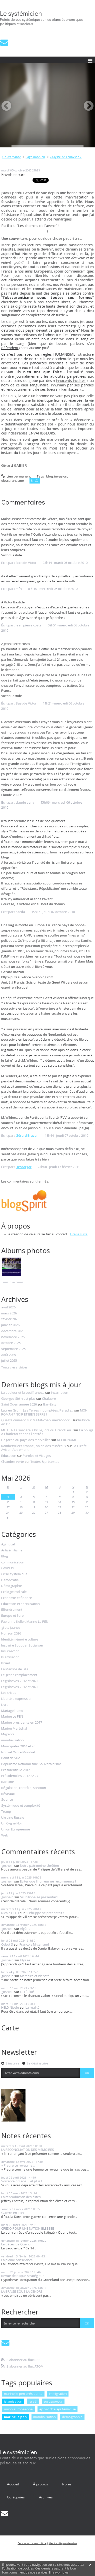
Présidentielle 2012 (15, 1770)
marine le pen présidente (23, 2393)
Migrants (7, 1734)
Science (7, 1800)
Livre (4, 1705)
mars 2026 (9, 1313)
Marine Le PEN (12, 1717)
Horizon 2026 (11, 1633)
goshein (7, 1865)
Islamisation (10, 1657)
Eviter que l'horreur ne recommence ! (48, 1881)
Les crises (8, 1693)
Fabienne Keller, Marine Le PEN (24, 1622)
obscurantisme (12, 480)
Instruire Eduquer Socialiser (22, 1646)
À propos (40, 2484)
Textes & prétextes (44, 1461)
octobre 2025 (11, 1343)
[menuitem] (13, 157)
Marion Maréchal (14, 1729)
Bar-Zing (49, 1404)
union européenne (18, 2409)
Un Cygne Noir (12, 1823)
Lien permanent (16, 476)
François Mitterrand (34, 1944)
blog (49, 476)
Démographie (11, 1586)
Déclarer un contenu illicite (32, 2543)
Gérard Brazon (27, 1135)
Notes (67, 2484)
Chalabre (49, 1398)
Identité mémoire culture (19, 1639)
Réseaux (8, 1794)
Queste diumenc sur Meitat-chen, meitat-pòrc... (36, 1420)
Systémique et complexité (20, 1806)
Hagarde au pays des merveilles (25, 1440)
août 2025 (8, 1355)
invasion (60, 476)
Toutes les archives (14, 1367)
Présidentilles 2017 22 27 (19, 1776)
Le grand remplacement (19, 1675)
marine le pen (15, 2417)
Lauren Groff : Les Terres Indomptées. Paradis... (37, 1410)
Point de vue (10, 1758)
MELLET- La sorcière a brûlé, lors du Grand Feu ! (36, 1430)
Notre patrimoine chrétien (39, 1865)
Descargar (24, 1166)
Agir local (8, 1544)
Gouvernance (11, 157)
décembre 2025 (12, 1331)
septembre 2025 (13, 1349)
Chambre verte (12, 1461)
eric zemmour (53, 2401)
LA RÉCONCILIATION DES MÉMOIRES (27, 2149)
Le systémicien (21, 13)
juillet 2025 (9, 1361)
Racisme (7, 1782)
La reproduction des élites (21, 2197)
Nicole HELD (10, 1913)
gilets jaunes (10, 1628)
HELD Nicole (10, 2007)
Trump (6, 1812)
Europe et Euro (12, 1616)
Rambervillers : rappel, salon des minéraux (33, 1446)
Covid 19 (7, 1568)
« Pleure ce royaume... (18, 2165)
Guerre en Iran (12, 2212)
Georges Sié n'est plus (18, 1398)
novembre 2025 (13, 1337)
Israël (5, 1663)
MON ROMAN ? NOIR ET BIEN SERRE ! (44, 1412)
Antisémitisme (11, 1550)
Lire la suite (79, 1234)
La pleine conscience (17, 2260)
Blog (4, 1556)
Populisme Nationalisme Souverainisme (31, 1764)
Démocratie (10, 1580)
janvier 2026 (10, 1325)
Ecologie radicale (14, 1592)
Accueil (13, 2484)
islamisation (13, 2401)
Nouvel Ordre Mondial (18, 1752)
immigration (58, 2393)
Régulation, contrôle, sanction (23, 1788)
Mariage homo (12, 1711)
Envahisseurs (13, 174)
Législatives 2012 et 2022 (19, 1681)
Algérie (25, 1928)
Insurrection (10, 1651)
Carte (10, 2027)
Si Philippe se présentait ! (39, 1897)
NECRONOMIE (67, 1440)
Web (4, 1835)
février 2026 (10, 1319)
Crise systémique (14, 1574)
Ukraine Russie (12, 1818)
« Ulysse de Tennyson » (66, 157)
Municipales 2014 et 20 (18, 1746)
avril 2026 (8, 1307)
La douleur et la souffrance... (22, 1392)
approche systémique (57, 2409)
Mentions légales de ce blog (63, 2543)
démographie (72, 2417)
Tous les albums (12, 1282)
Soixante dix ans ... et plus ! (21, 2181)
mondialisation (12, 1740)
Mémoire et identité (35, 1976)
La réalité (27, 1991)
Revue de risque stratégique (22, 2275)
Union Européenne (15, 1829)
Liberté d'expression (16, 1699)
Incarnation (59, 1392)
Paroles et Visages (37, 1455)
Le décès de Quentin (16, 2244)
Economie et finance (16, 1598)
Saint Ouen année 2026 (19, 1404)
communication (12, 1562)
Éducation (8, 1455)
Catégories (16, 2497)
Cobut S (7, 1944)
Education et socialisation (20, 1604)
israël (33, 2401)
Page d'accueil (35, 157)
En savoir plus (58, 2572)
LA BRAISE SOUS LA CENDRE (21, 2291)
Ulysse (25, 1960)
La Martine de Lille (14, 1669)
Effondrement (11, 1610)
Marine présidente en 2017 (21, 1723)
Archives (46, 2497)
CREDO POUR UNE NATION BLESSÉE (27, 2228)
